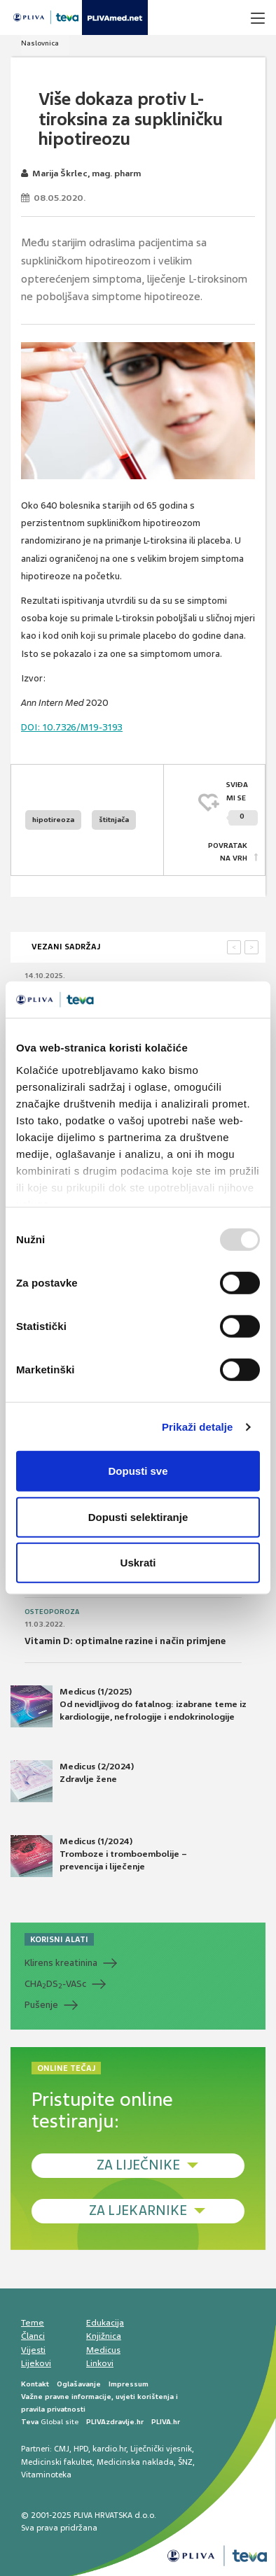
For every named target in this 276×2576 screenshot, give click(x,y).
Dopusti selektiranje (138, 1517)
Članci (33, 2336)
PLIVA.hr (165, 2421)
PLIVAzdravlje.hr (115, 2421)
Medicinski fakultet (56, 2462)
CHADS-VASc (55, 1984)
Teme (32, 2322)
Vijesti (33, 2350)
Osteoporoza (52, 1612)
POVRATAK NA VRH (227, 852)
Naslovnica (40, 43)
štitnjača (114, 819)
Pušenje (41, 2005)
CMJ (61, 2449)
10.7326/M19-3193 (72, 727)
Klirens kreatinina (61, 1963)
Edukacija (105, 2322)
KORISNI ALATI (59, 1939)
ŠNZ (185, 2462)
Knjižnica (103, 2336)
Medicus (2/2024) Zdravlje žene (72, 1781)
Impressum (129, 2384)
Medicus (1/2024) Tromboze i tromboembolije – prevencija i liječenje (99, 1856)
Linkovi (99, 2363)
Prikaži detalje (197, 1427)
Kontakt (35, 2384)
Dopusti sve (137, 1471)
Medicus (103, 2350)
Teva (30, 2421)
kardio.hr (109, 2449)
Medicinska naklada (135, 2462)
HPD (81, 2449)
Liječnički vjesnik (161, 2449)
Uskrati (138, 1563)
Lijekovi (36, 2363)
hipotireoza (53, 819)
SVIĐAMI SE (242, 803)
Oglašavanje (79, 2384)
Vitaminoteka (46, 2474)
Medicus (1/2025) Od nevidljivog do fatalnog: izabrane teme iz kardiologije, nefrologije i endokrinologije (129, 1706)
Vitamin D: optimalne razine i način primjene (125, 1641)
